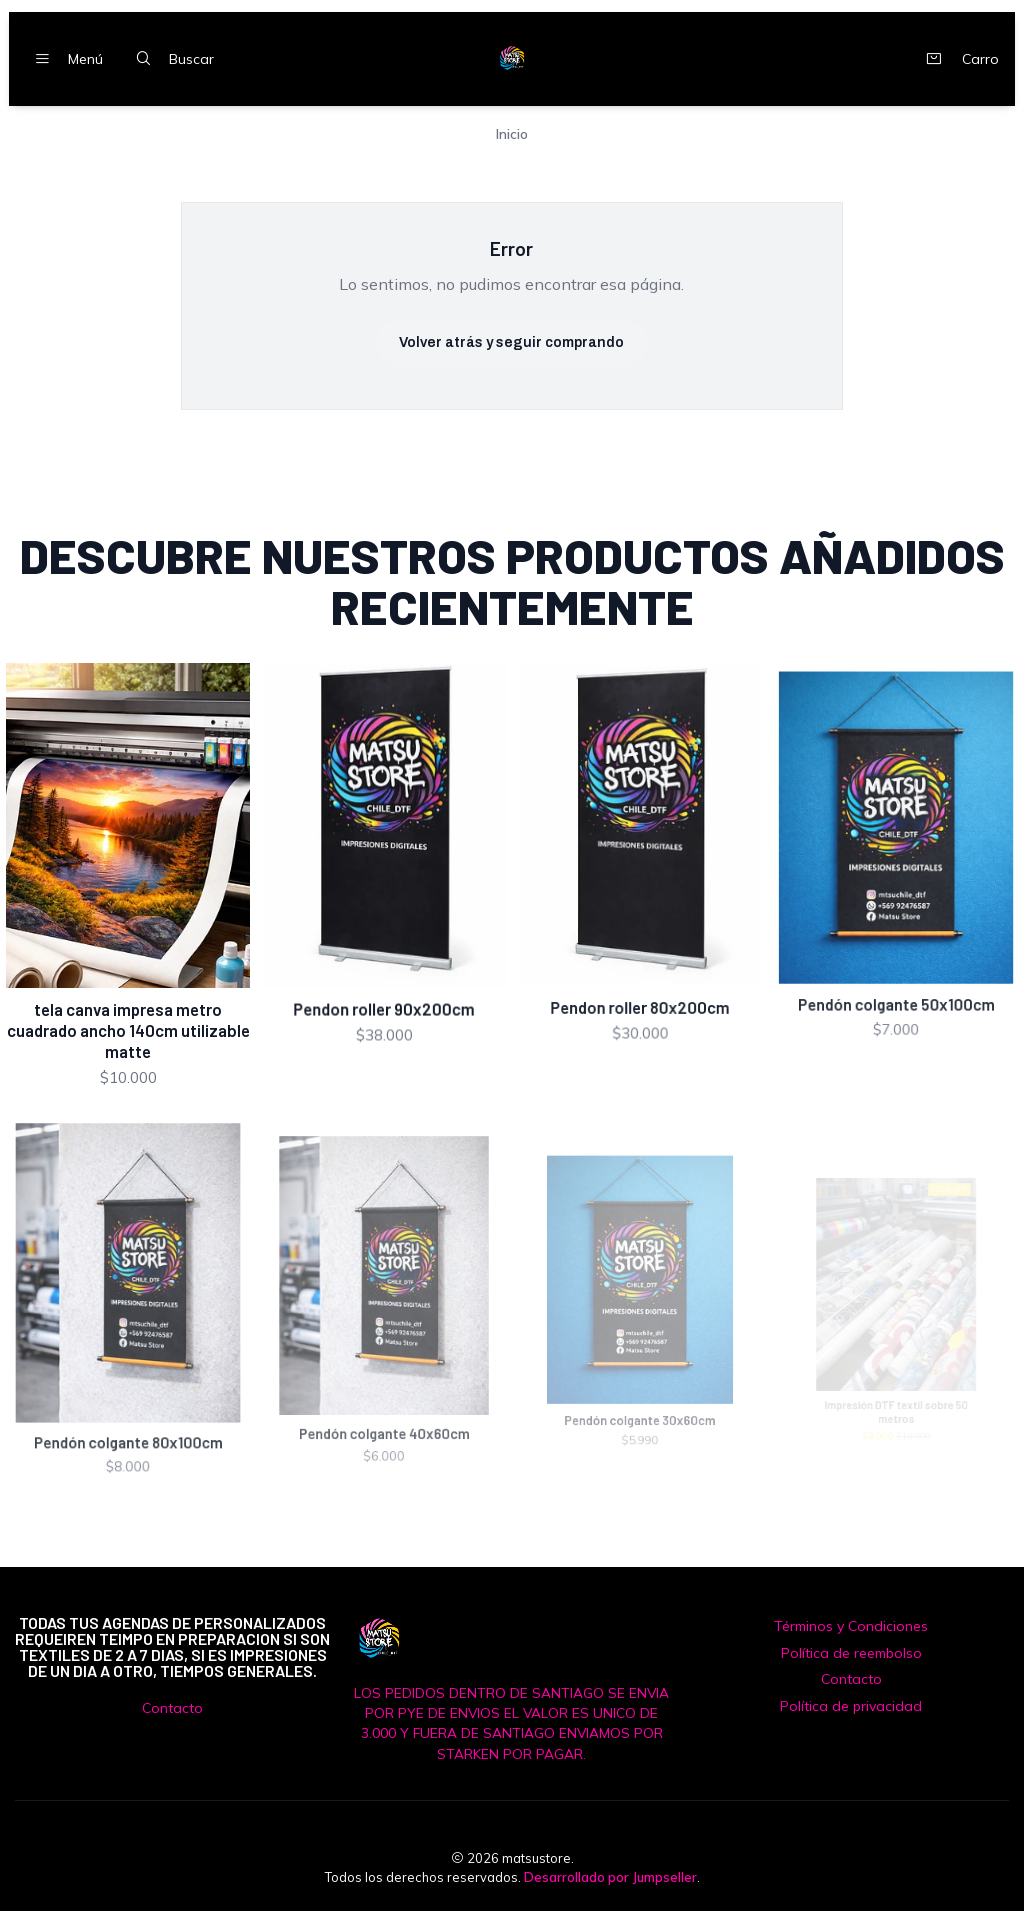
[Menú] (64, 59)
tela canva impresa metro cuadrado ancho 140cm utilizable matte (128, 1008)
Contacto (172, 1708)
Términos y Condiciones (851, 1626)
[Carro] (957, 59)
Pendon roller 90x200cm (384, 978)
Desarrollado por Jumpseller (610, 1877)
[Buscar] (170, 59)
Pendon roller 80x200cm (639, 964)
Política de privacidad (851, 1706)
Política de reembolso (851, 1653)
